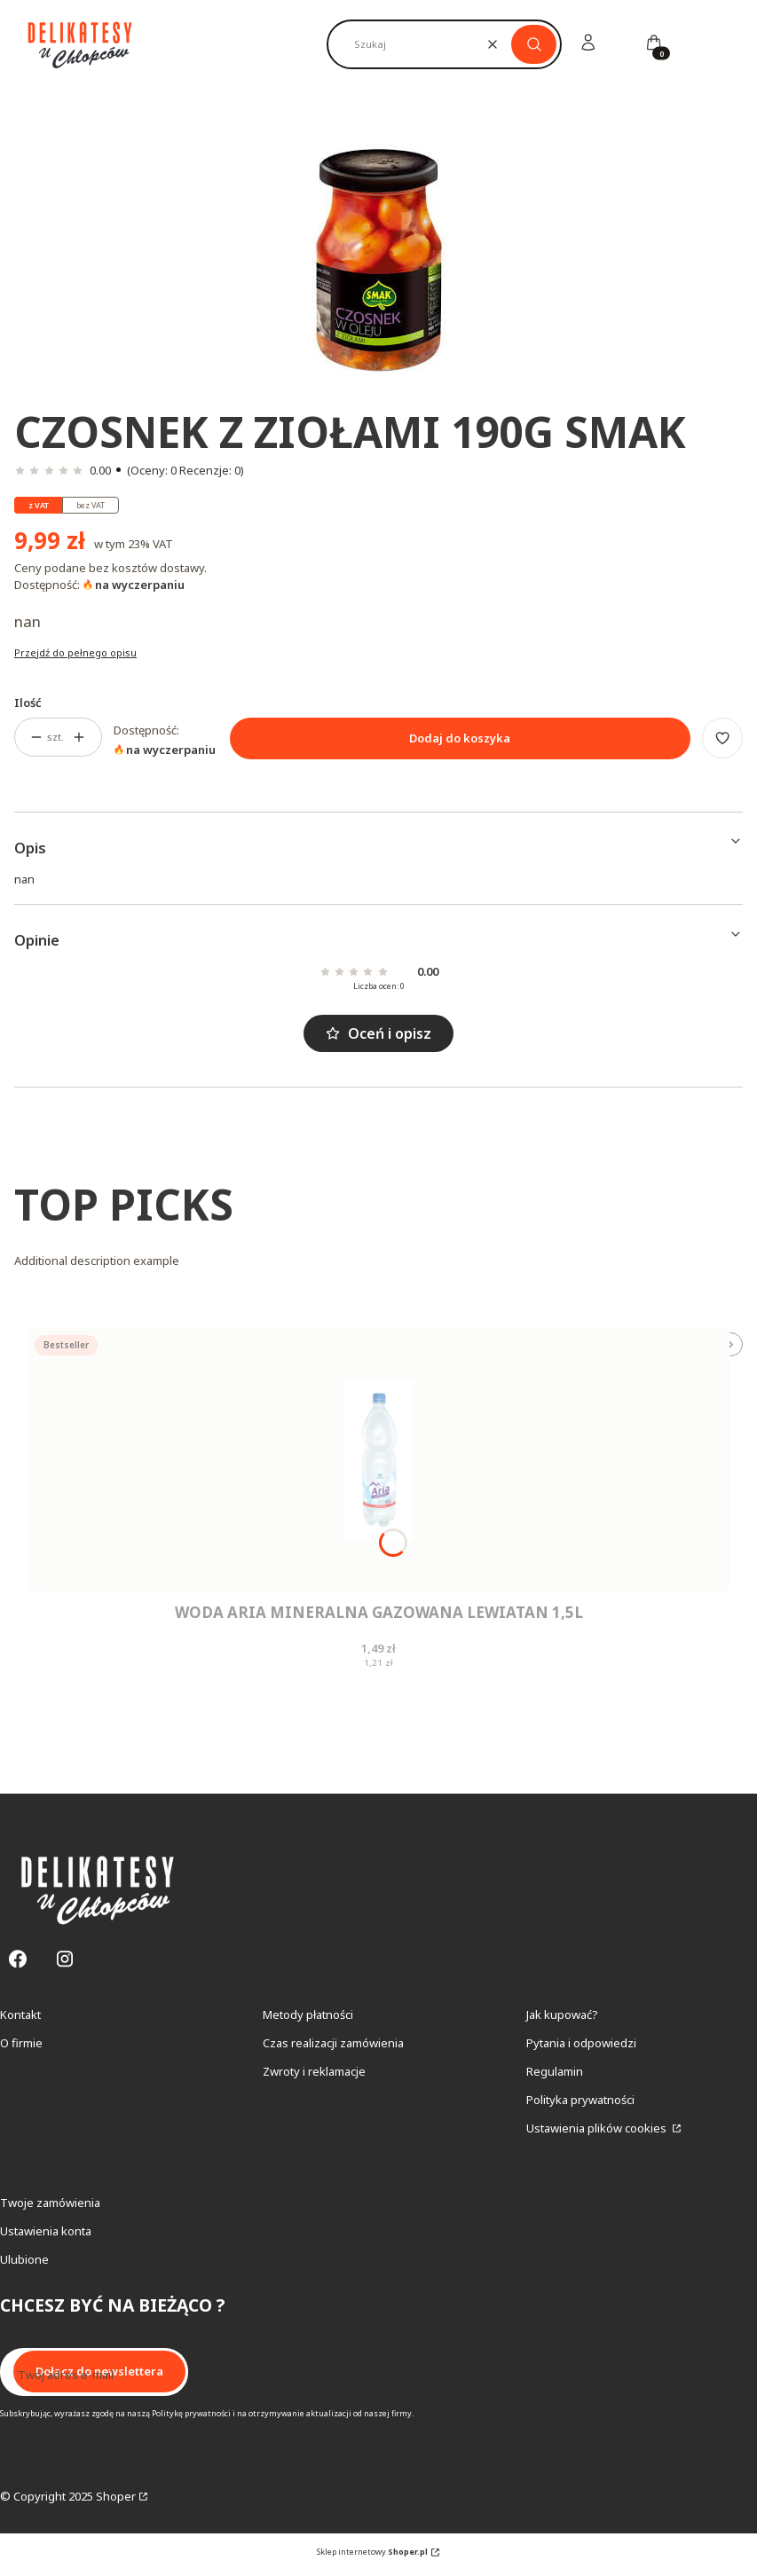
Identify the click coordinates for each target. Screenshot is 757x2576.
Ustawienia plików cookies (597, 2134)
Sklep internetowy (372, 2558)
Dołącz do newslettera (99, 2378)
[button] (533, 44)
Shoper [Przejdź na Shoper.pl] (116, 2502)
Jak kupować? (562, 2021)
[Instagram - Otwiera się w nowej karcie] (65, 1965)
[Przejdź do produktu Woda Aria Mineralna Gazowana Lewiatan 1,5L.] (378, 1459)
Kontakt (20, 2021)
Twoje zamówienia (50, 2209)
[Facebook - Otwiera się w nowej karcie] (17, 1965)
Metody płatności (308, 2021)
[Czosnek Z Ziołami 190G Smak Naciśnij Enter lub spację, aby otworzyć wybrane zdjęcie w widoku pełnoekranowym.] (378, 259)
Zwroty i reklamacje (314, 2077)
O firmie (21, 2049)
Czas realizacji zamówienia (333, 2049)
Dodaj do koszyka (459, 738)
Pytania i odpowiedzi (581, 2049)
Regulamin (554, 2077)
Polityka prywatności (580, 2106)
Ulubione (24, 2266)
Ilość (28, 703)
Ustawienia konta (45, 2237)
